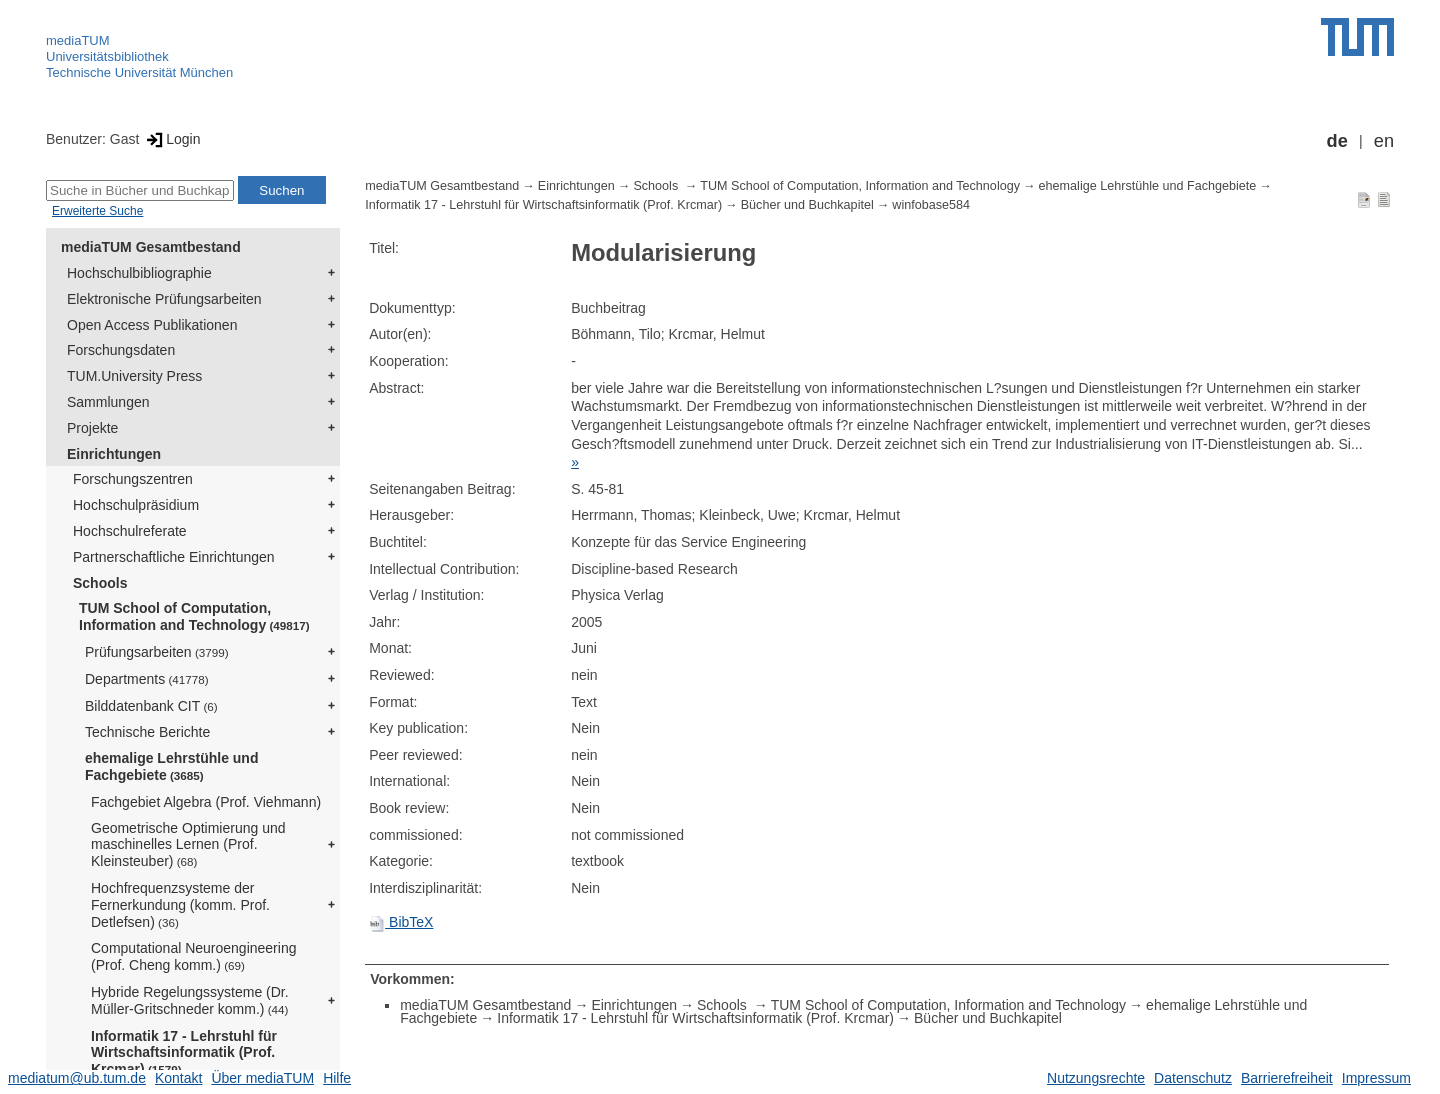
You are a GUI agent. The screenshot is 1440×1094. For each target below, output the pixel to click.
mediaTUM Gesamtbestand (151, 247)
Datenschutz (1193, 1078)
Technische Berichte (147, 732)
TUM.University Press (134, 376)
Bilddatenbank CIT (151, 706)
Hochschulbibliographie (139, 273)
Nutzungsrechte (1096, 1078)
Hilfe (337, 1078)
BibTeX (401, 922)
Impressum (1376, 1078)
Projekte (92, 428)
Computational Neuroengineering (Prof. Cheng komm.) (193, 956)
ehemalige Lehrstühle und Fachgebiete (171, 766)
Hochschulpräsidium (136, 505)
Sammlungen (108, 402)
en (1384, 141)
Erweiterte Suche (97, 211)
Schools (100, 583)
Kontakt (178, 1078)
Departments (147, 679)
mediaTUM (78, 40)
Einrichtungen (114, 454)
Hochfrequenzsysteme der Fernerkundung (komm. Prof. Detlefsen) (180, 905)
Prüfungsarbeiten (157, 652)
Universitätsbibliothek (107, 56)
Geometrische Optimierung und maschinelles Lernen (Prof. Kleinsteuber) (188, 845)
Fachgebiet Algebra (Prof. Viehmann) (206, 802)
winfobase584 (931, 205)
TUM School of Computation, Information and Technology (194, 616)
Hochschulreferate (130, 531)
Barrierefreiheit (1287, 1078)
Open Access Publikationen (152, 325)
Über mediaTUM (262, 1078)
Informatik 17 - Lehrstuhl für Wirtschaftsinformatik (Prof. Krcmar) (184, 1053)
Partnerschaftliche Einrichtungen (174, 557)
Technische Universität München (139, 72)
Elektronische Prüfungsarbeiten (164, 299)
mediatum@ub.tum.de (77, 1078)
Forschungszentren (133, 479)
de (1337, 141)
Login (171, 139)
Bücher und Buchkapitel (807, 205)
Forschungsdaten (121, 350)
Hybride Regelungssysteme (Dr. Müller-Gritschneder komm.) (190, 1000)
